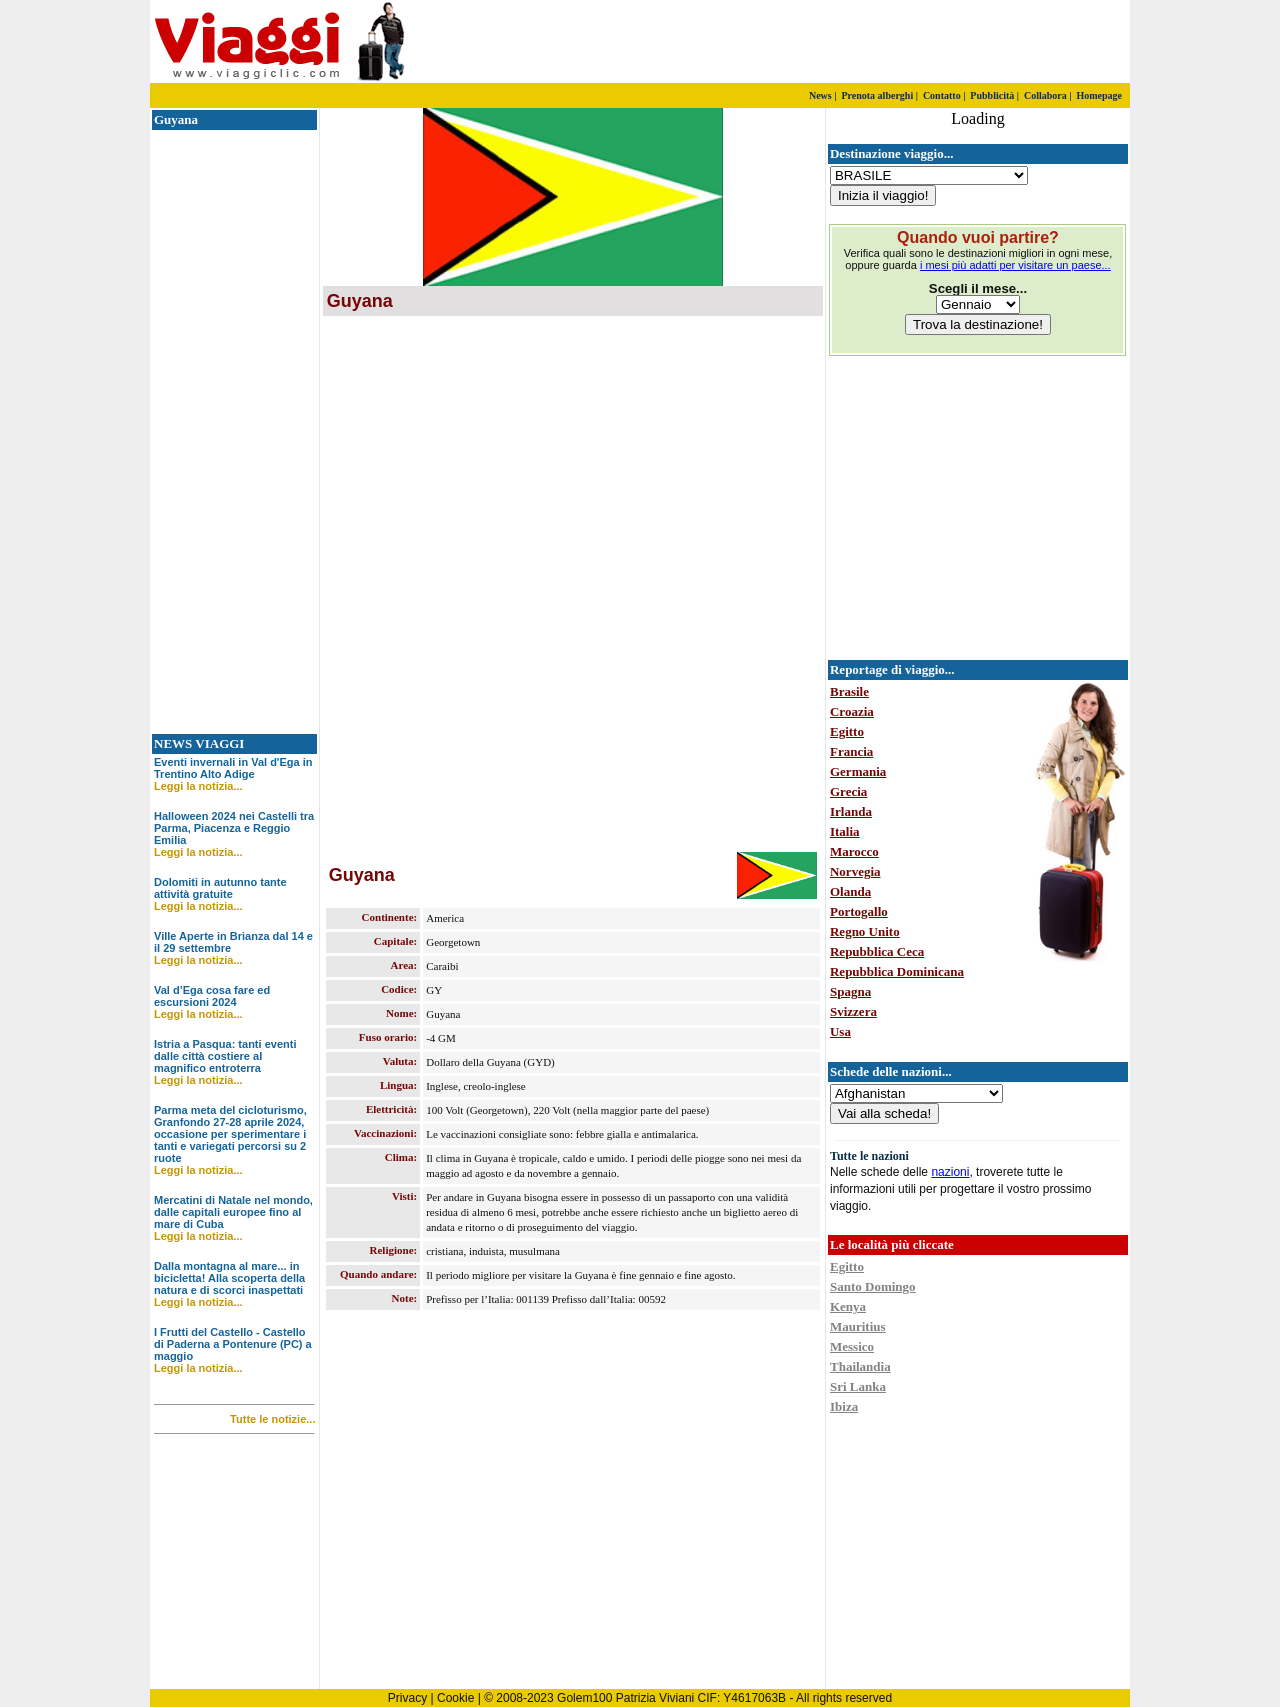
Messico (852, 1346)
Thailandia (860, 1366)
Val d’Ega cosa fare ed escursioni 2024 (212, 996)
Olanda (850, 891)
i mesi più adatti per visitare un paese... (1015, 265)
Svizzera (853, 1011)
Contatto (942, 95)
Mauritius (858, 1326)
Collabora (1045, 95)
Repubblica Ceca (877, 951)
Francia (851, 751)
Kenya (848, 1306)
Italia (845, 831)
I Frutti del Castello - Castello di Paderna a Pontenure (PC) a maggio (233, 1344)
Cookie (455, 1698)
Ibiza (844, 1406)
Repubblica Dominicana (897, 971)
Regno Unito (865, 931)
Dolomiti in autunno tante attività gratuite (220, 888)
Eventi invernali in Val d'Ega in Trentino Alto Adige (233, 768)
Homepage (1099, 95)
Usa (840, 1031)
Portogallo (859, 911)
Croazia (852, 711)
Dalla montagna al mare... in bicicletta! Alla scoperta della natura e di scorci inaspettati (229, 1278)
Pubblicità (992, 95)
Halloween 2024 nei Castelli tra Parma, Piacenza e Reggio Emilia (234, 828)
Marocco (854, 851)
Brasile (849, 691)
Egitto (847, 731)
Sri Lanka (858, 1386)
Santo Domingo (873, 1286)
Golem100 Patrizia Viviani (625, 1698)
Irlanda (851, 811)
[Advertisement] (895, 42)
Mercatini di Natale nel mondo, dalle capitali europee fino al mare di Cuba (233, 1212)
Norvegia (855, 871)
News (820, 95)
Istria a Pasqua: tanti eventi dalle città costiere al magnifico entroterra (225, 1056)
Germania (858, 771)
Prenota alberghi (877, 95)
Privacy (407, 1698)
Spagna (850, 991)
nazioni (950, 1172)
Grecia (848, 791)
